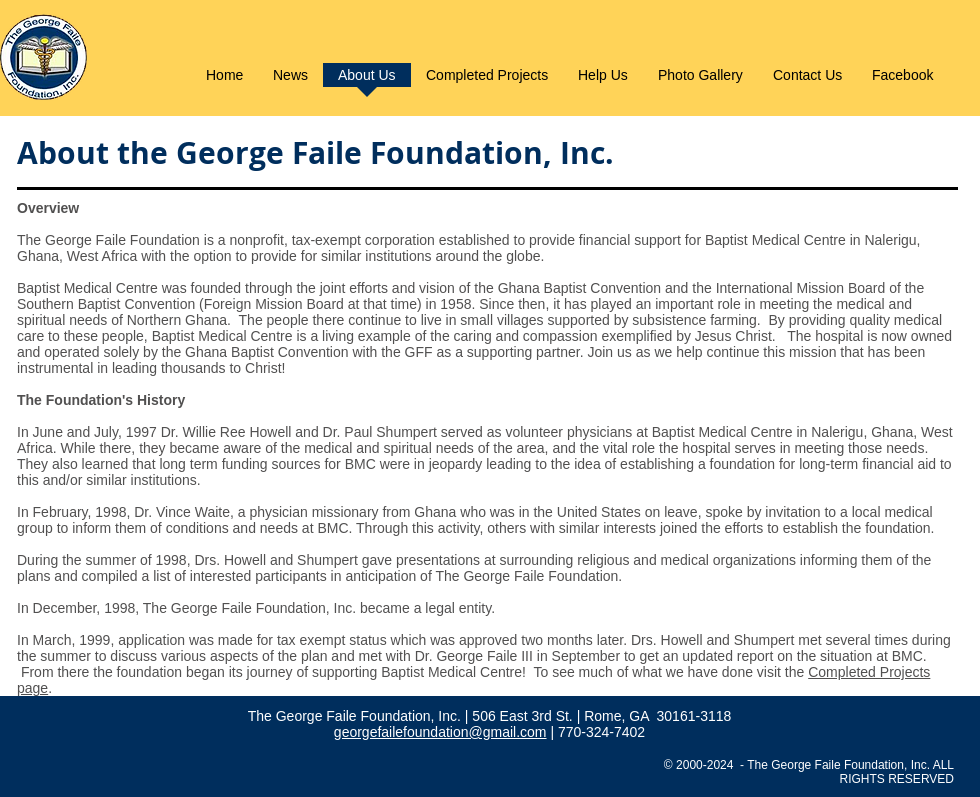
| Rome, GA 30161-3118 (654, 716)
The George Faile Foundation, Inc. (356, 716)
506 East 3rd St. (524, 716)
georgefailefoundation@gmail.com (440, 732)
